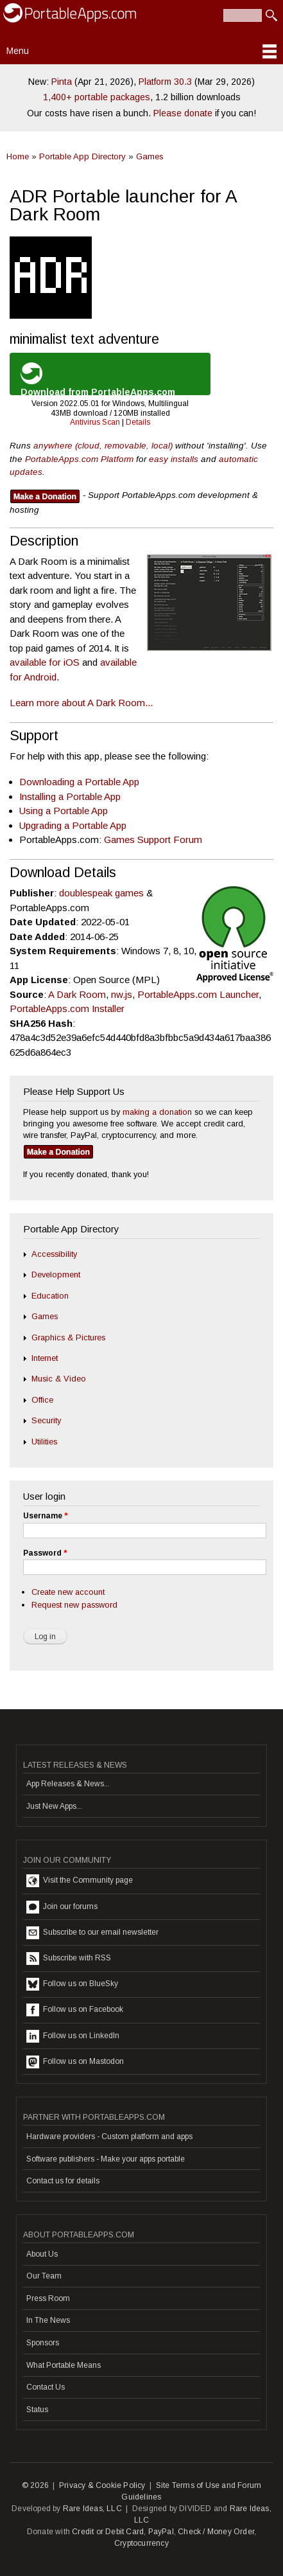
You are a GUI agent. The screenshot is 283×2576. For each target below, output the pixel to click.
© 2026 (35, 2485)
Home (17, 156)
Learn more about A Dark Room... (81, 702)
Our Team (44, 2275)
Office (42, 1400)
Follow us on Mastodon (75, 2062)
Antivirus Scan (95, 422)
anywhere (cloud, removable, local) (103, 445)
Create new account (68, 1592)
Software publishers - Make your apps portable (105, 2158)
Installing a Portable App (70, 796)
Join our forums (62, 1907)
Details (138, 422)
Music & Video (58, 1378)
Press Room (48, 2298)
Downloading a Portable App (79, 781)
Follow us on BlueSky (72, 1984)
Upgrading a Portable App (72, 825)
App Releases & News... (68, 1783)
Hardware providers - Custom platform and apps (109, 2136)
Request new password (74, 1605)
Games (150, 156)
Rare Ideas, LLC (92, 2508)
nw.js (121, 994)
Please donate (182, 113)
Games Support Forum (153, 839)
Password (45, 1553)
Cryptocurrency (141, 2543)
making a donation (157, 1112)
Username (45, 1515)
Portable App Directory (82, 156)
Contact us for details (62, 2180)
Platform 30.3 (165, 81)
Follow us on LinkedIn (72, 2036)
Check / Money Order (216, 2531)
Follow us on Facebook (74, 2009)
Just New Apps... (54, 1806)
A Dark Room (77, 994)
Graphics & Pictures (68, 1337)
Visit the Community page (79, 1880)
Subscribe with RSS (68, 1958)
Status (37, 2409)
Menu (17, 51)
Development (55, 1274)
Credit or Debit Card (108, 2531)
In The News (48, 2320)
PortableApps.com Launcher (198, 994)
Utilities (44, 1441)
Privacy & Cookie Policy (102, 2485)
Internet (44, 1358)
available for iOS (45, 662)
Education (50, 1296)
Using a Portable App (63, 810)
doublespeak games (101, 892)
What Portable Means (63, 2365)
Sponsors (42, 2342)
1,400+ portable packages (96, 97)
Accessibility (54, 1254)
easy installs (173, 459)
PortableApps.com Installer (67, 1008)
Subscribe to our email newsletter (92, 1932)
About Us (42, 2254)
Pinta (61, 81)
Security (46, 1420)
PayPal (161, 2531)
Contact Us (45, 2387)
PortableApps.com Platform (79, 459)
